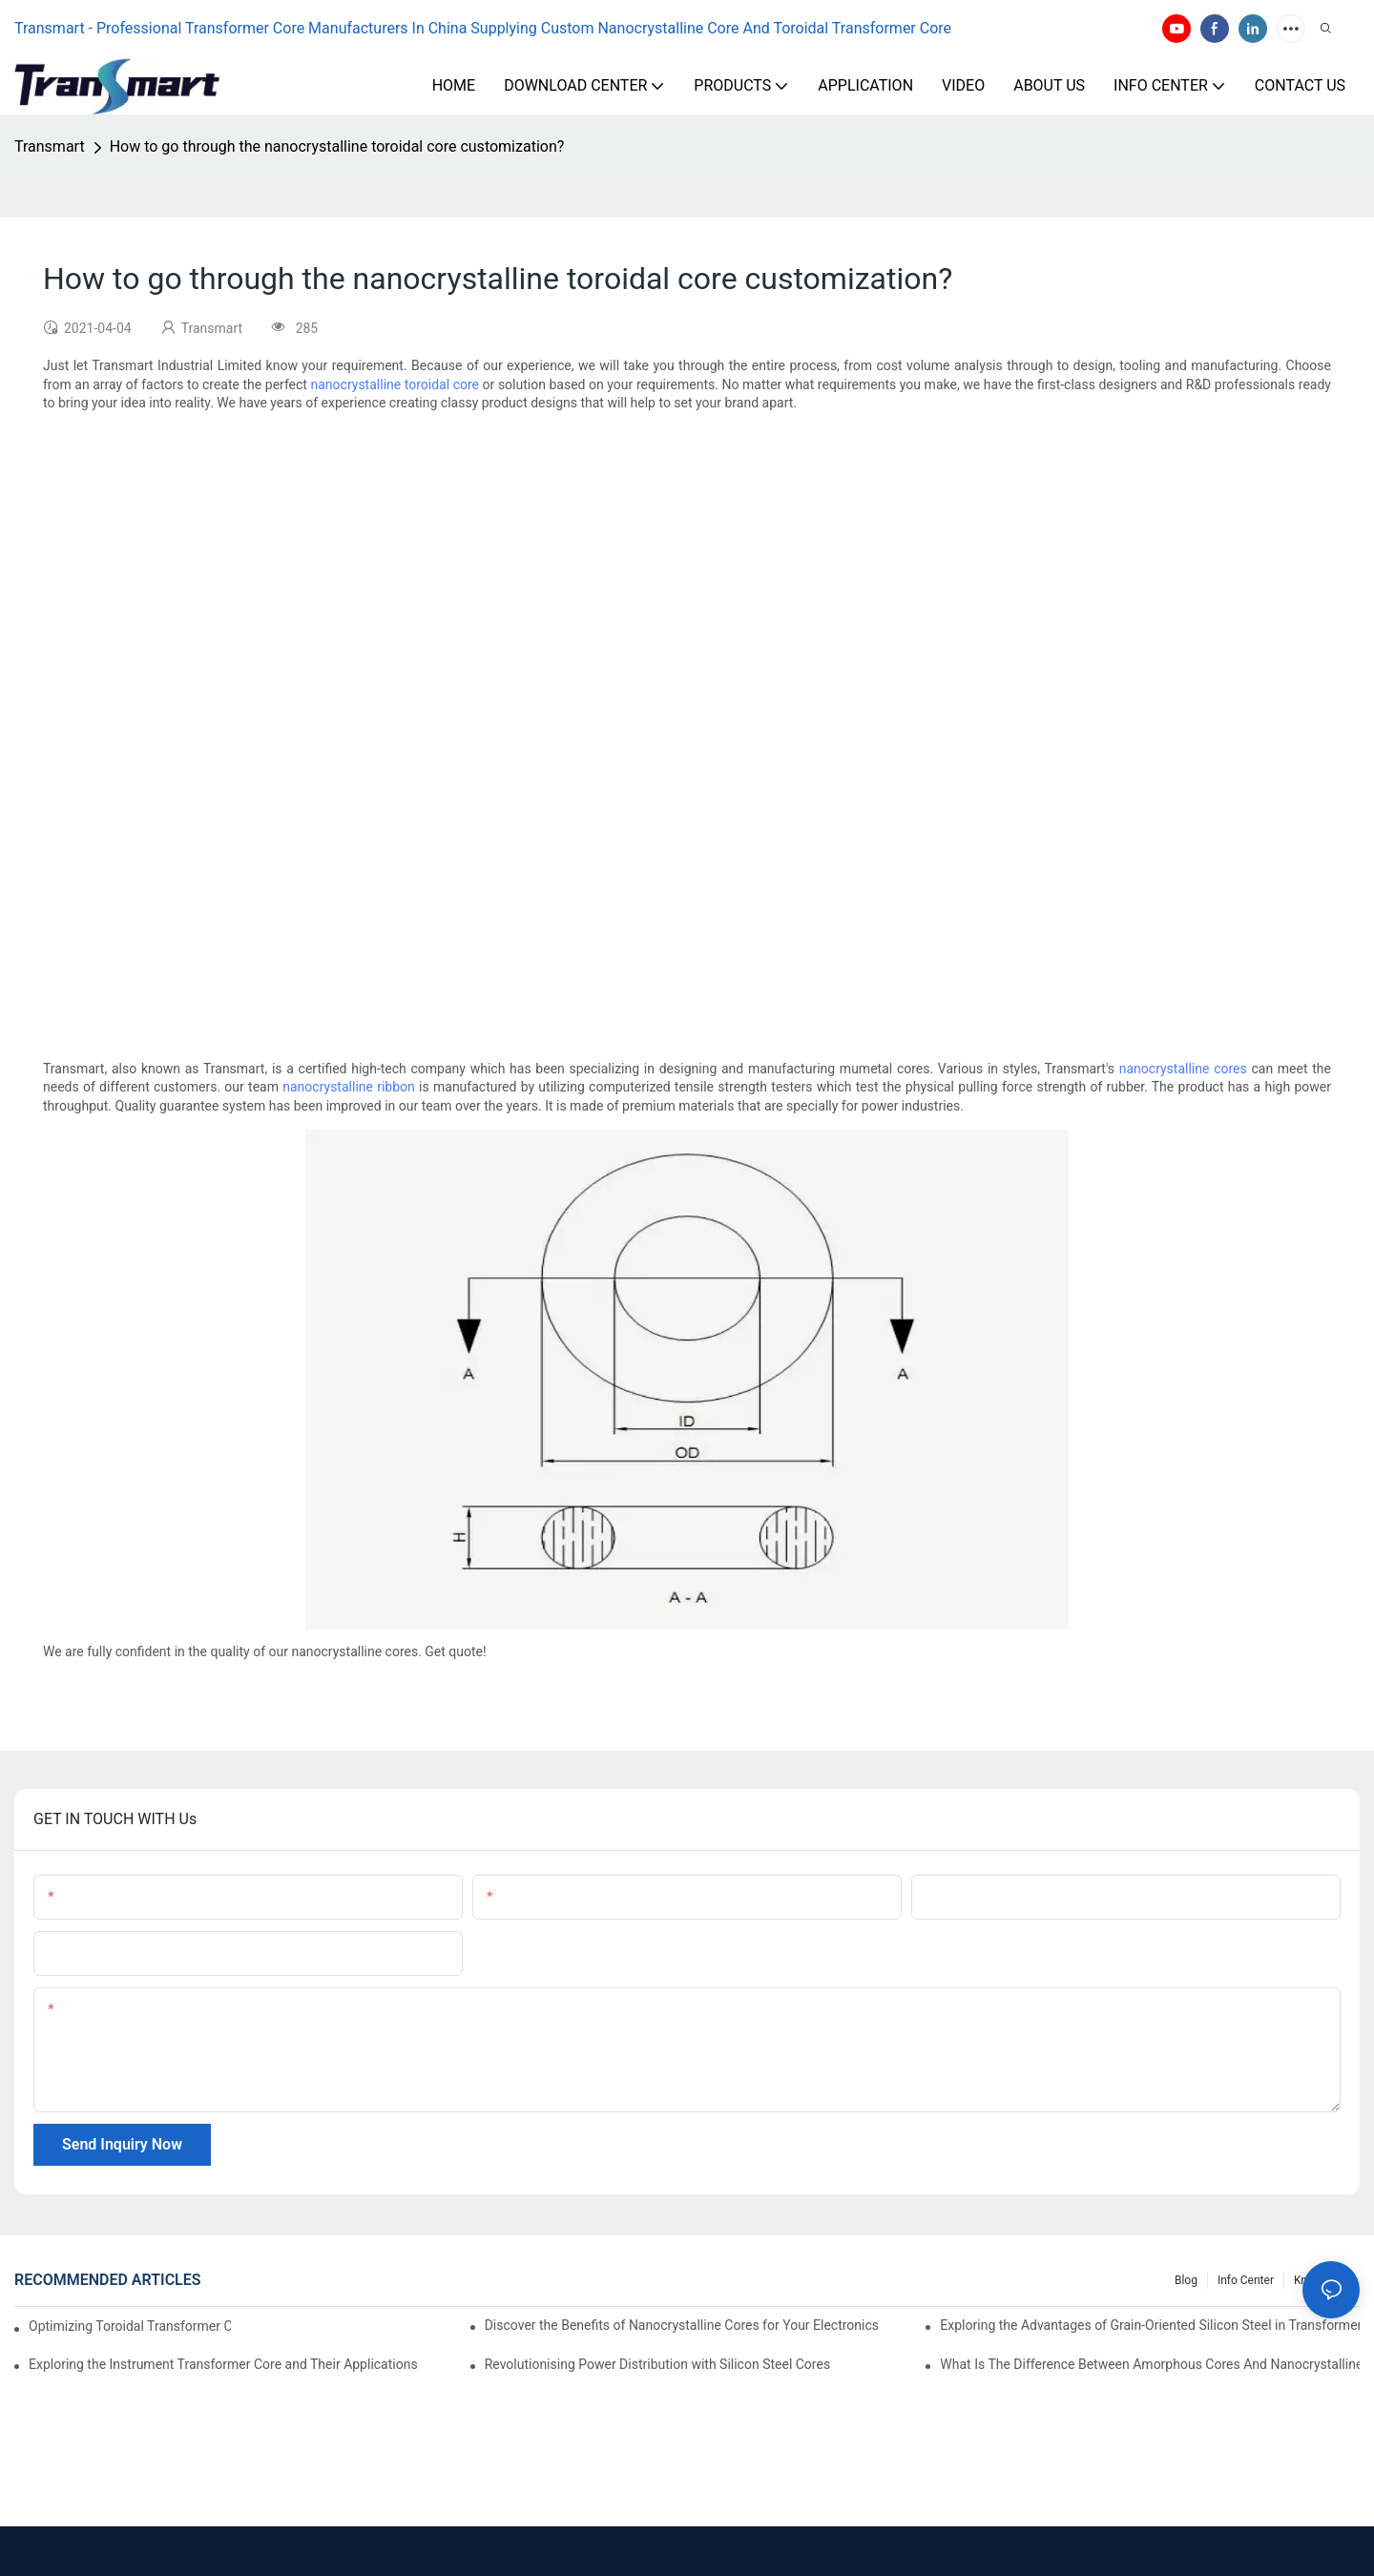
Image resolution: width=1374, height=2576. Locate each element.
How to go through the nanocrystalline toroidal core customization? (337, 146)
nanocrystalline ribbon (348, 1086)
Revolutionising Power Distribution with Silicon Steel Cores (657, 2364)
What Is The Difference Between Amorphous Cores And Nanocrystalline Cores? (1150, 2364)
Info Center (1246, 2280)
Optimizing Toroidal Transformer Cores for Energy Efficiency (130, 2326)
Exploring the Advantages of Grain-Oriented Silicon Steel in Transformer (1150, 2325)
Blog (1186, 2280)
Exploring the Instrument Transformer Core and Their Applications (223, 2364)
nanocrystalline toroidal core (395, 384)
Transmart (49, 146)
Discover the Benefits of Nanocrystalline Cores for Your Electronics (682, 2325)
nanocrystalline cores (1183, 1068)
